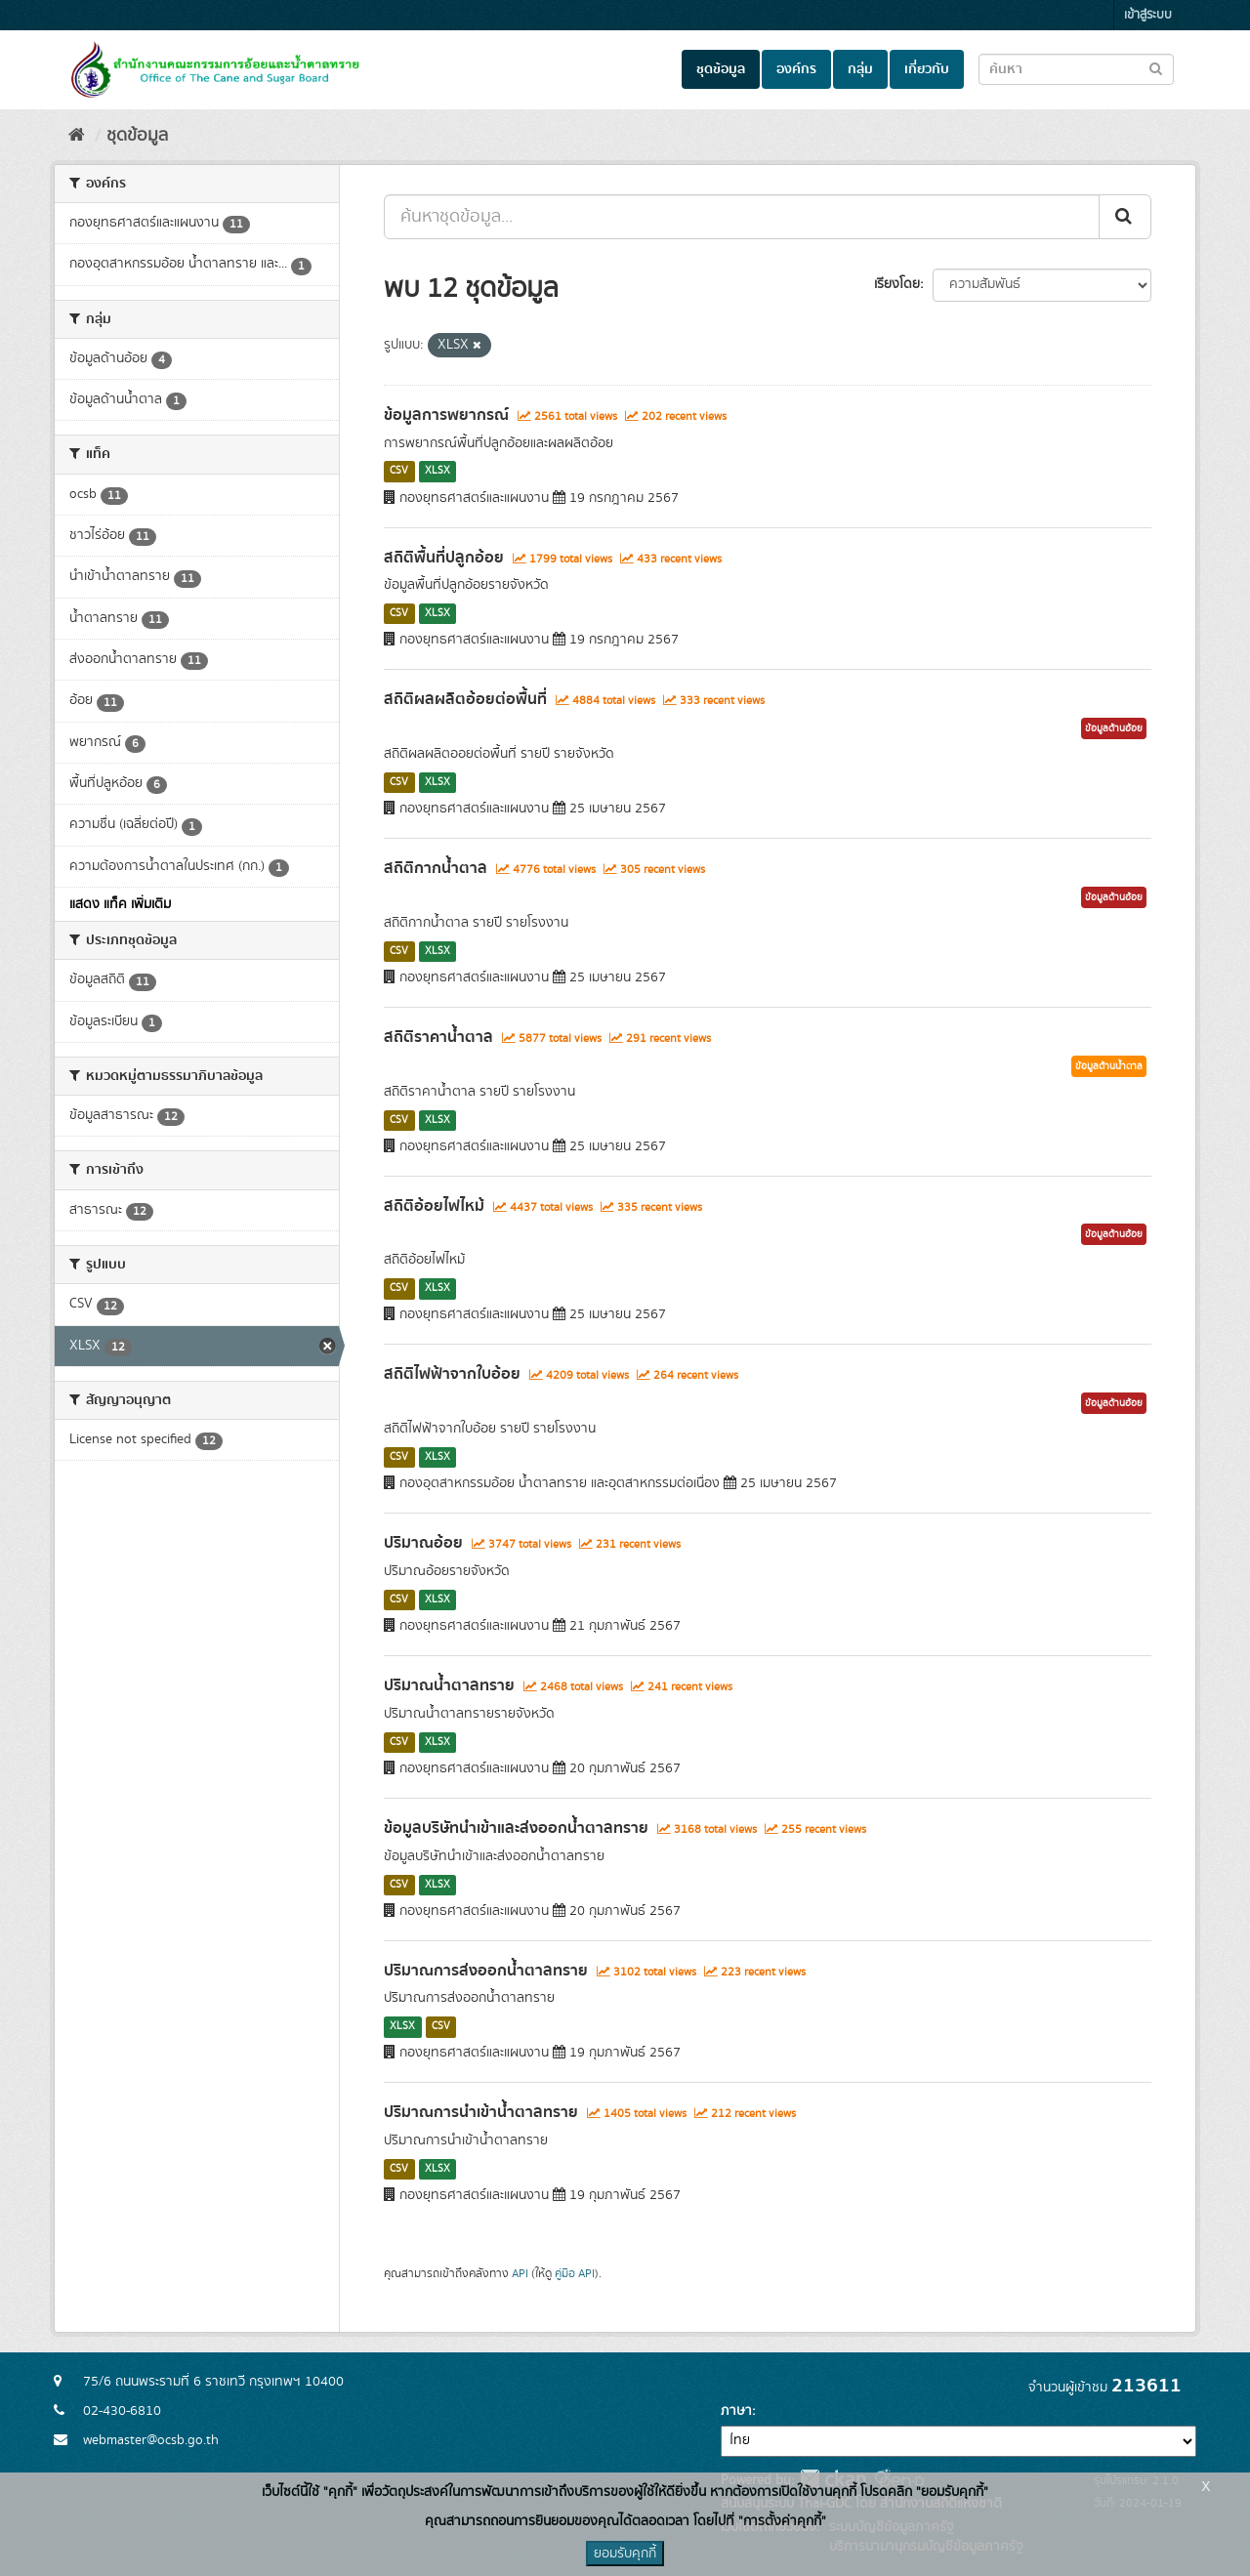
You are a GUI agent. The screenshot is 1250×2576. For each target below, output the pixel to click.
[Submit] (1125, 216)
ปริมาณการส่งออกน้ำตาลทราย (486, 1970)
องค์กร (796, 69)
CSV (399, 471)
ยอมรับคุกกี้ (625, 2553)
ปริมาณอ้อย (423, 1543)
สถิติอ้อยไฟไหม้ (434, 1206)
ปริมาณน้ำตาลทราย (449, 1685)
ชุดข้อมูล (720, 69)
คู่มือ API (575, 2273)
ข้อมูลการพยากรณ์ (446, 415)
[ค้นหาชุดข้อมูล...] (742, 216)
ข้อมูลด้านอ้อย (1114, 728)
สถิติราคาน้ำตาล (438, 1037)
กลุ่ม (860, 69)
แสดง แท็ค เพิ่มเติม (120, 904)
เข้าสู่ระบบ (1148, 15)
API (520, 2273)
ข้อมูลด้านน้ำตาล (1109, 1066)
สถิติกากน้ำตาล (435, 868)
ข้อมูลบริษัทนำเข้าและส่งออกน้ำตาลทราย (516, 1828)
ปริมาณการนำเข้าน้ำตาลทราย (481, 2112)
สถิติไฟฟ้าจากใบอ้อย (452, 1374)
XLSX (437, 471)
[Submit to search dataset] (1155, 68)
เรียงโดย (897, 284)
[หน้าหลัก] (76, 135)
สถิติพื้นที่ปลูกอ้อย (444, 557)
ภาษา (736, 2411)
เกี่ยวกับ (926, 69)
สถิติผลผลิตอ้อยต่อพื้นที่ (465, 699)
